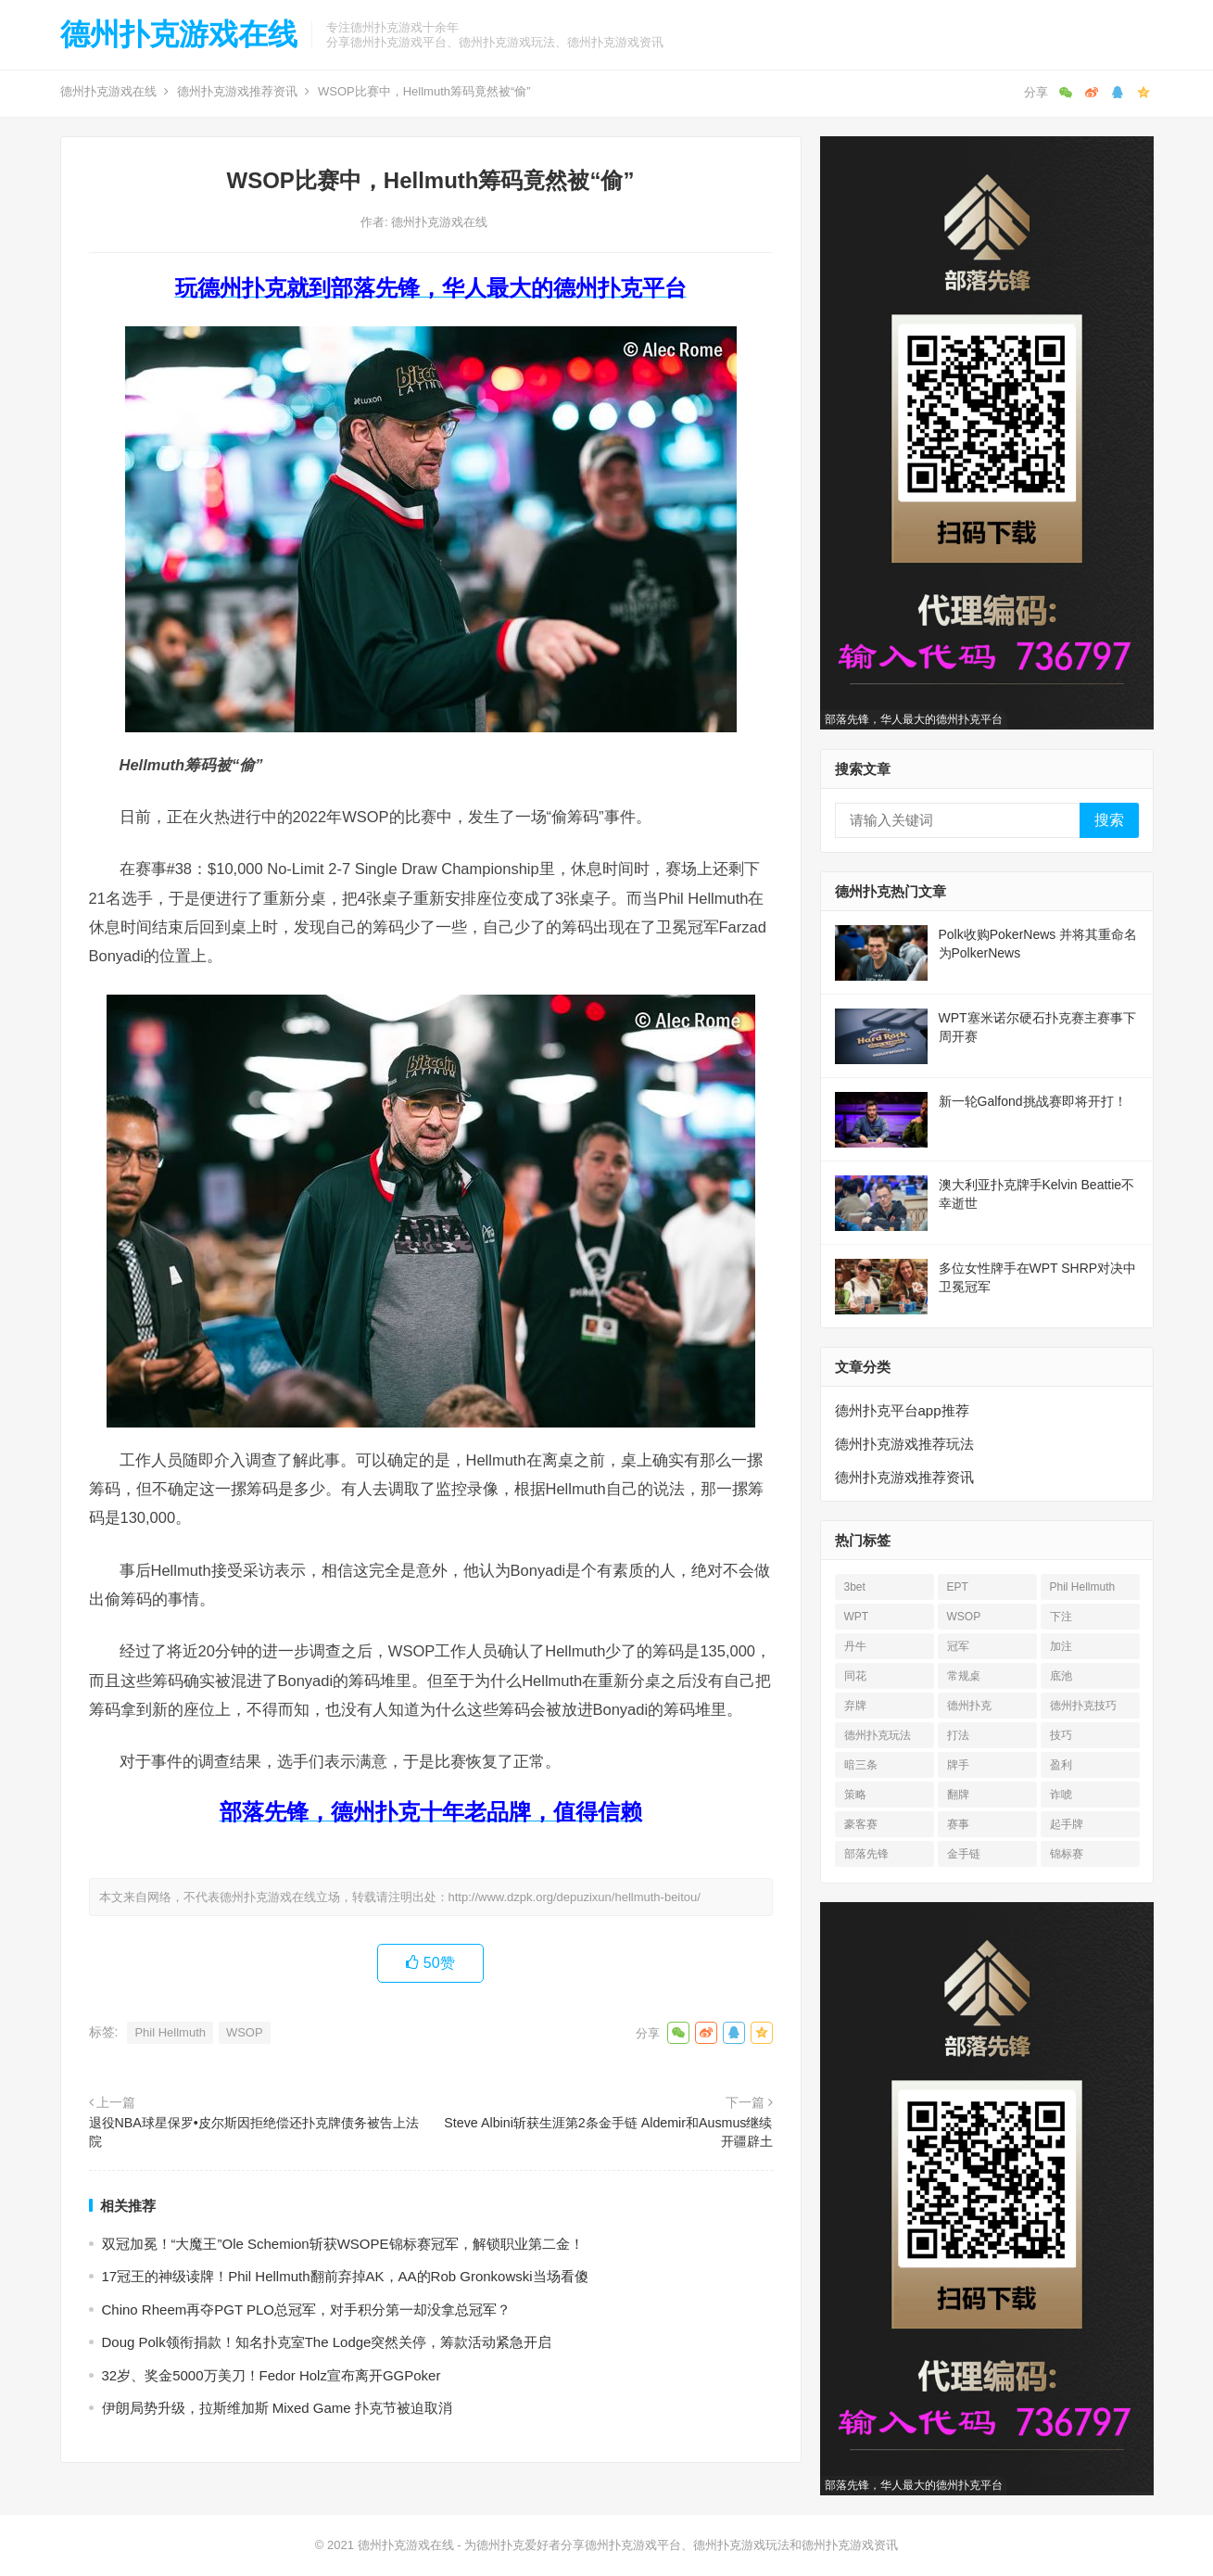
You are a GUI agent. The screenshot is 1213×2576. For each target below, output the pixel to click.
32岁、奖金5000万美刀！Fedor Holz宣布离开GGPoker (271, 2375)
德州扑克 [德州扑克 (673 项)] (969, 1705)
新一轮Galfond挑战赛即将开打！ (1033, 1101)
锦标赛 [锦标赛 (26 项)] (1066, 1853)
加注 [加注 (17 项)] (1061, 1646)
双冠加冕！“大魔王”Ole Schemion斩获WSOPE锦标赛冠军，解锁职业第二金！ (343, 2244)
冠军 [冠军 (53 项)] (958, 1646)
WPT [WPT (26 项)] (856, 1616)
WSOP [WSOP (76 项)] (964, 1616)
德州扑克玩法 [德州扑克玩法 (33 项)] (877, 1735)
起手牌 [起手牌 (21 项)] (1066, 1824)
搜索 (1109, 820)
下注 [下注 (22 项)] (1061, 1616)
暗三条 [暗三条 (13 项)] (861, 1764)
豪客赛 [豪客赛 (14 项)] (861, 1824)
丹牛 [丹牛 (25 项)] (855, 1646)
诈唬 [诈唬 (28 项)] (1061, 1794)
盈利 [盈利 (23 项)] (1061, 1764)
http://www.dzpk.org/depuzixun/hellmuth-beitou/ (575, 1897)
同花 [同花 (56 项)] (855, 1675)
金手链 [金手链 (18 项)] (963, 1853)
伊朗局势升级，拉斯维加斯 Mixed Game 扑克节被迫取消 (277, 2408)
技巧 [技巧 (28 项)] (1061, 1735)
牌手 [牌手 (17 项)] (958, 1764)
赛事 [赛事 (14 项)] (958, 1824)
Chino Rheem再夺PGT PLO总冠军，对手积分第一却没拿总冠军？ (306, 2309)
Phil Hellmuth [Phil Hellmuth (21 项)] (1083, 1586)
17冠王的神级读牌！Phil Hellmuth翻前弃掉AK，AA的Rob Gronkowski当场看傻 (345, 2276)
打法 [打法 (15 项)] (958, 1735)
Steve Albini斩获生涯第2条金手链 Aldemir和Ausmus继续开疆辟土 (608, 2132)
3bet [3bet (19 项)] (855, 1586)
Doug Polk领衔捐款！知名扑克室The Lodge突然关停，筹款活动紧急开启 (327, 2342)
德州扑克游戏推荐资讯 (237, 91)
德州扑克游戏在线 (178, 34)
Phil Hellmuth (170, 2032)
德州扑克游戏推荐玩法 (904, 1444)
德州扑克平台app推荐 (902, 1410)
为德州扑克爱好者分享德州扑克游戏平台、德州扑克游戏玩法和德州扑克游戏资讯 (681, 2545)
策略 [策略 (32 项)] (855, 1794)
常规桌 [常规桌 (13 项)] (963, 1675)
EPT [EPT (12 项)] (957, 1586)
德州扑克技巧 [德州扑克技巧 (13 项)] (1083, 1705)
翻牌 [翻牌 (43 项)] (958, 1794)
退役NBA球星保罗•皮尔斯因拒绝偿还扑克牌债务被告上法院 (254, 2132)
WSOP (244, 2032)
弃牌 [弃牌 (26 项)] (855, 1705)
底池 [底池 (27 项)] (1061, 1675)
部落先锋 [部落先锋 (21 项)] (866, 1853)
